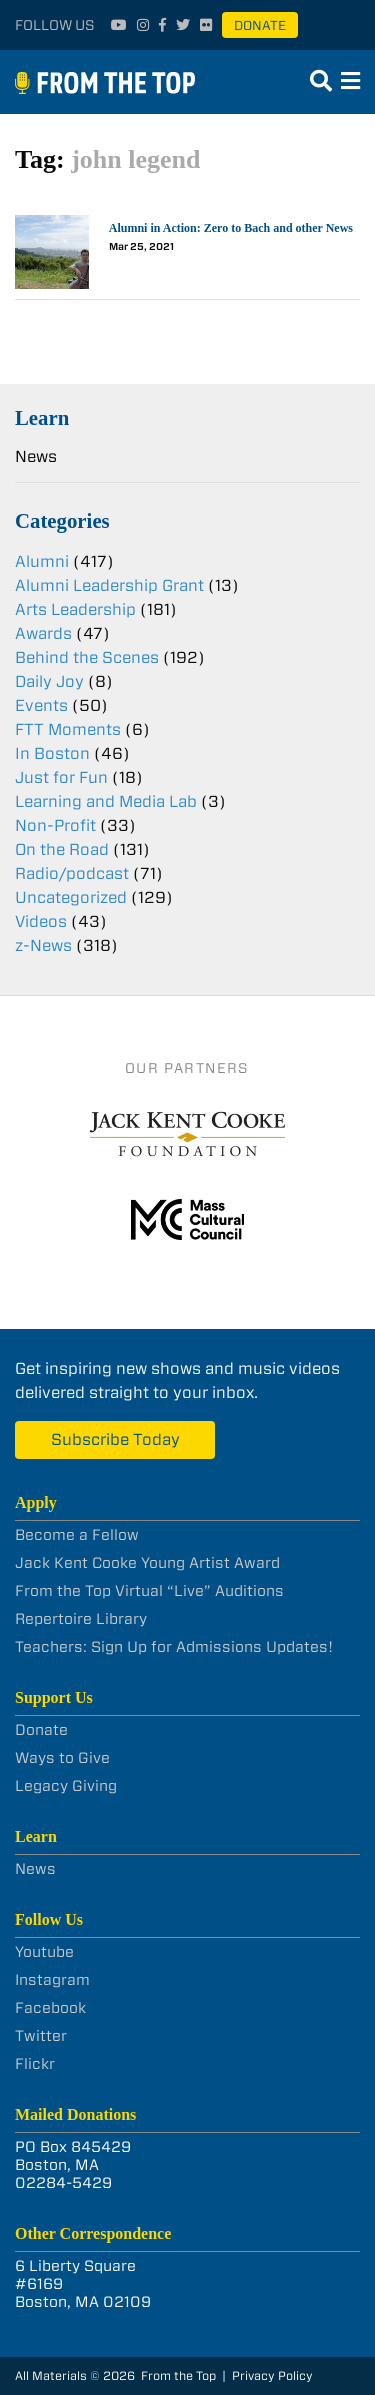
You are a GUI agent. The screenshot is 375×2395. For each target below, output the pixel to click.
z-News (43, 945)
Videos (41, 921)
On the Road (62, 849)
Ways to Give (62, 1758)
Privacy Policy (272, 2375)
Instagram (52, 1980)
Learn (42, 417)
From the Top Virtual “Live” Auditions (149, 1591)
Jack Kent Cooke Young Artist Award (147, 1563)
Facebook (50, 2008)
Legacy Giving (66, 1786)
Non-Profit (55, 825)
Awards (43, 633)
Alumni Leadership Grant (109, 585)
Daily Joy (49, 681)
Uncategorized (71, 897)
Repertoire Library (81, 1619)
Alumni (42, 561)
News (36, 456)
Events (41, 705)
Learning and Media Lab (106, 801)
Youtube (44, 1952)
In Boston (52, 753)
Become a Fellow (77, 1535)
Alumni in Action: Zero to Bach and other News (231, 228)
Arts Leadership (75, 609)
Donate (260, 25)
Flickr (35, 2064)
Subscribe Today (115, 1439)
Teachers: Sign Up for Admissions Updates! (174, 1647)
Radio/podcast (72, 873)
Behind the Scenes (87, 657)
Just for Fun (61, 777)
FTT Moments (68, 729)
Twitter (41, 2036)
